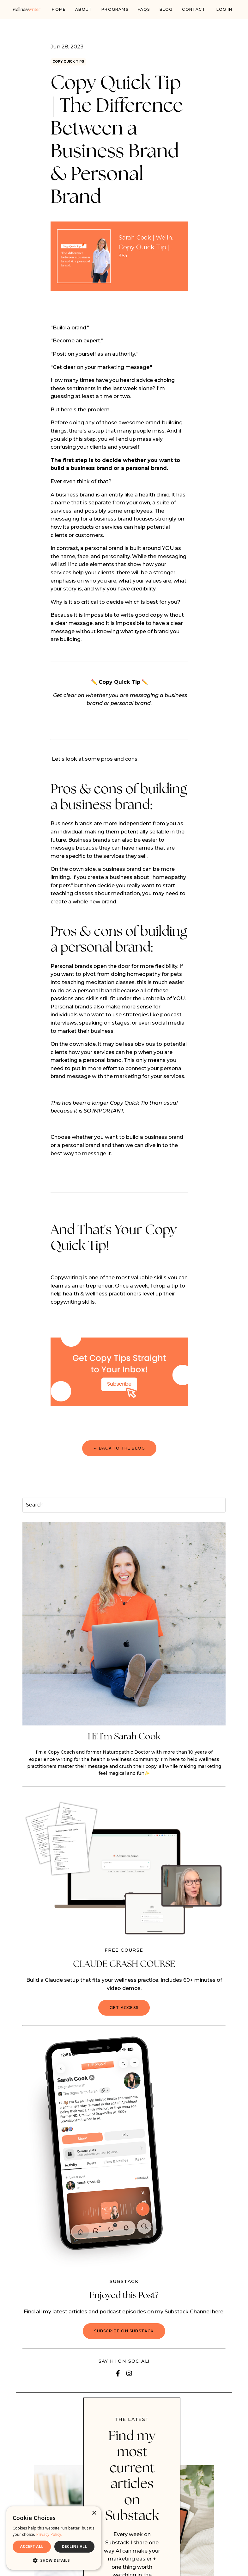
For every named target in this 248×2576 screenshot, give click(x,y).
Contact (193, 9)
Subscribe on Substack (124, 2332)
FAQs (144, 9)
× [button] (94, 2513)
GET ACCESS (124, 2009)
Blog (166, 9)
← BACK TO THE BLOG (119, 1449)
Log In (224, 9)
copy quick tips (74, 61)
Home (59, 9)
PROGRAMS (114, 9)
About (83, 9)
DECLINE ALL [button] (74, 2546)
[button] (54, 2560)
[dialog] (53, 2538)
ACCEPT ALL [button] (32, 2546)
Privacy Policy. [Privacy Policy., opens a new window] (49, 2534)
